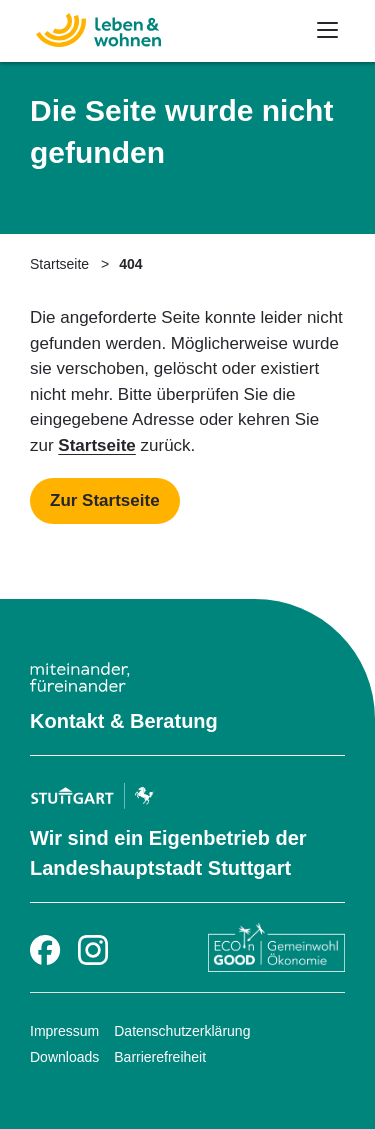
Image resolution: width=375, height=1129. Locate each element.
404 (130, 264)
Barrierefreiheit (160, 1057)
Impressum (64, 1031)
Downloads (64, 1057)
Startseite (59, 264)
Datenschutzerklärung (182, 1031)
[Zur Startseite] (88, 27)
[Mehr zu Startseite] (105, 501)
